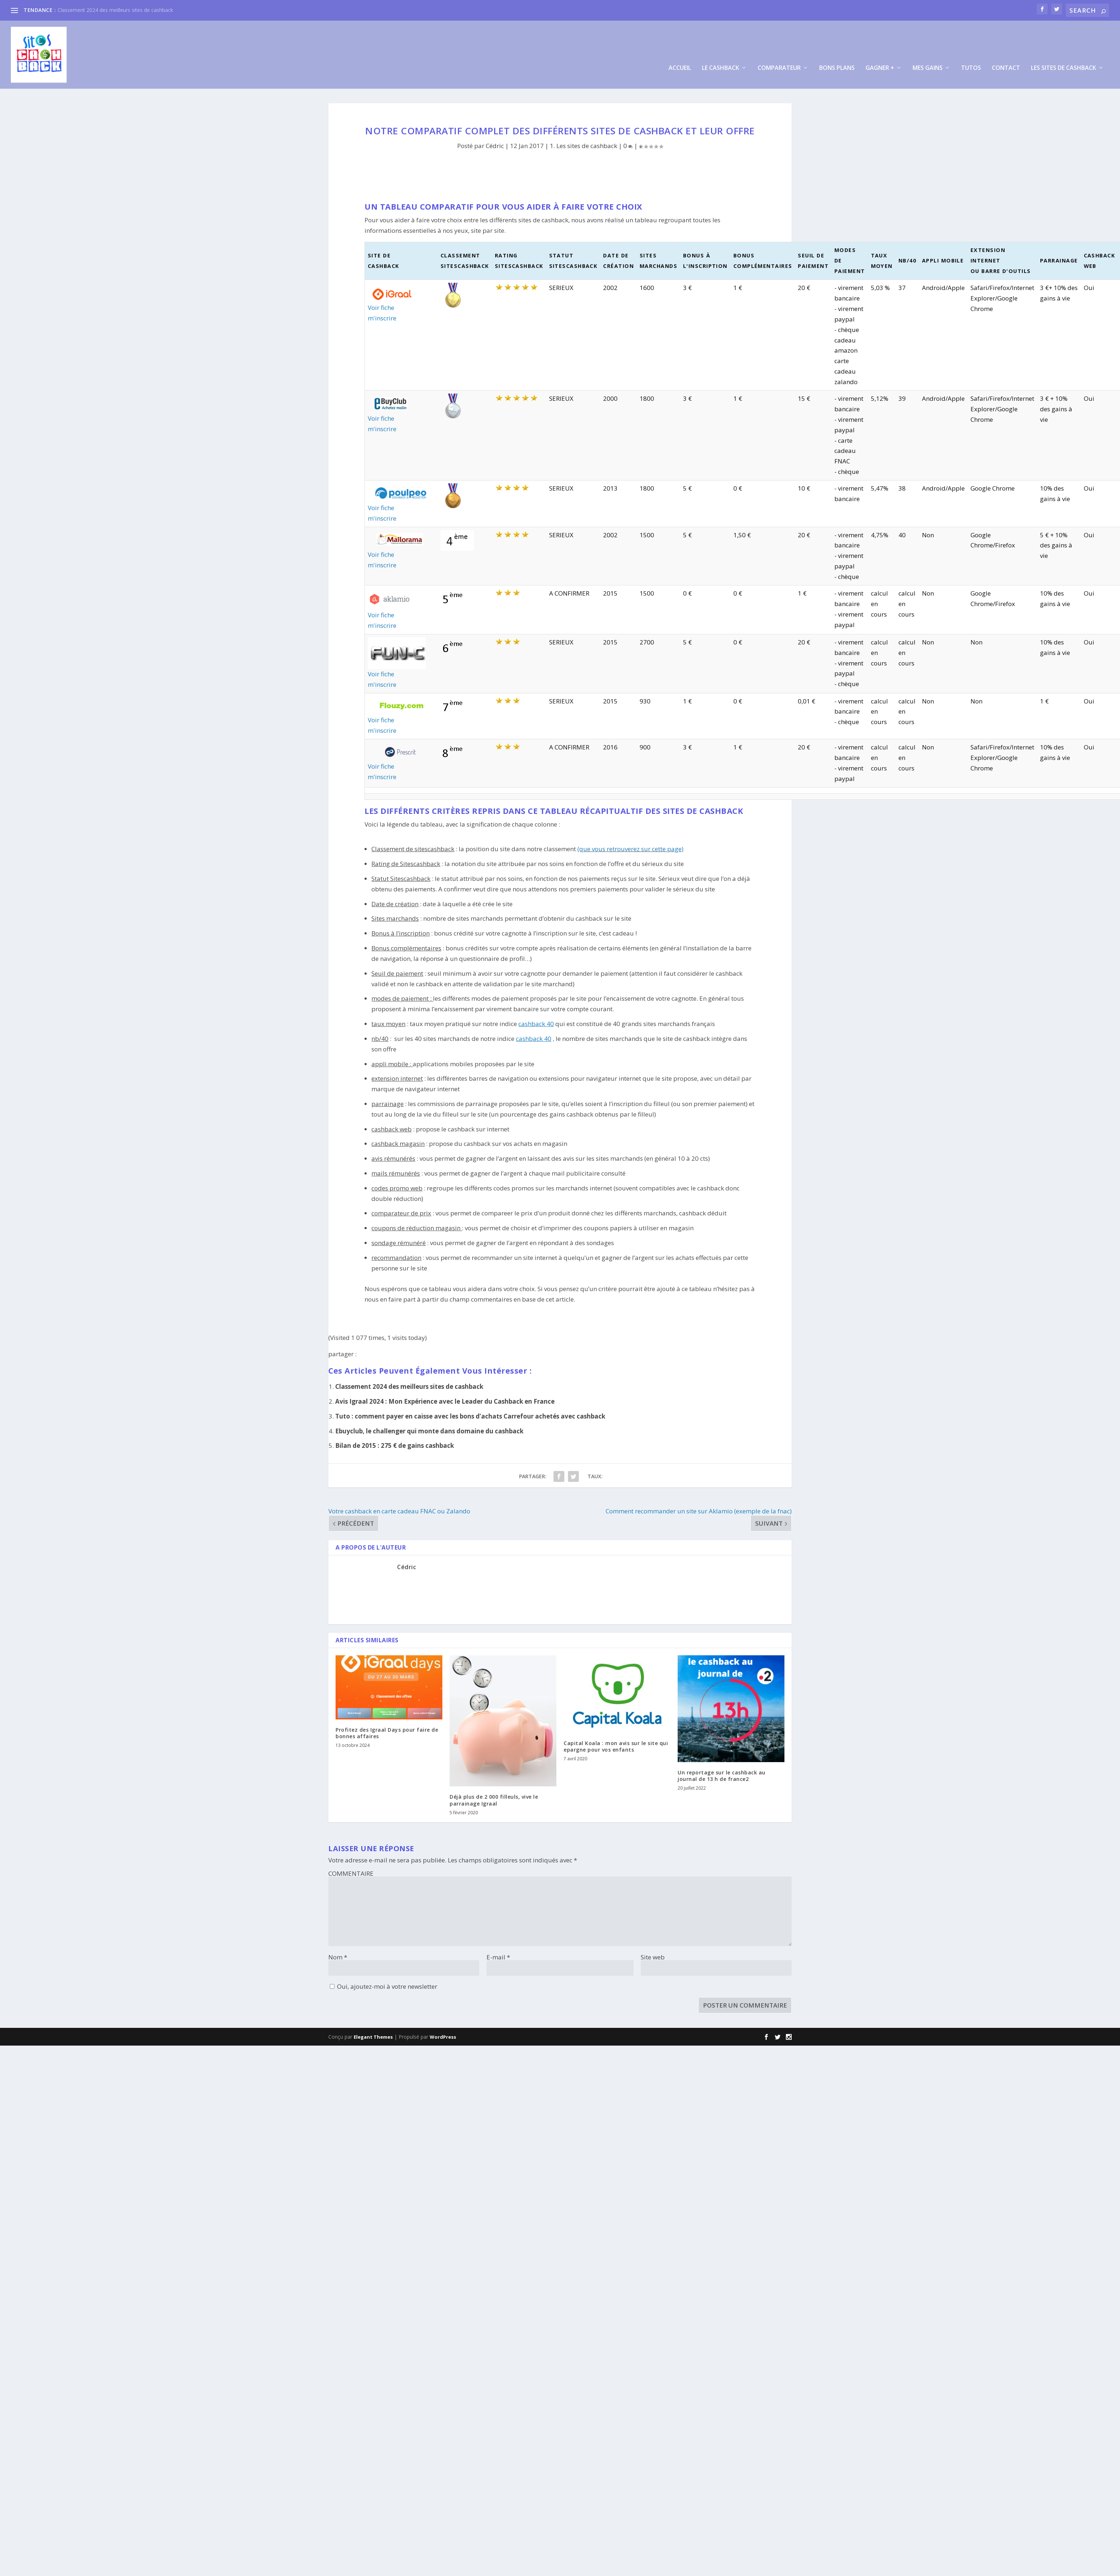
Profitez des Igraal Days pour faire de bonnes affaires (387, 1729)
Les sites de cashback (1063, 64)
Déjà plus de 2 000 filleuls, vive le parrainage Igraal (494, 1796)
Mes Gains (928, 64)
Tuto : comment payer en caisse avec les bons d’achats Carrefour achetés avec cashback (470, 1412)
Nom (337, 1953)
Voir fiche (381, 303)
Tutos (971, 64)
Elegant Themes (373, 2033)
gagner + (880, 64)
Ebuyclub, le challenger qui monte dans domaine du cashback (429, 1427)
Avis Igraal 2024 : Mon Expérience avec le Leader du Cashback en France (445, 1397)
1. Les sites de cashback (583, 142)
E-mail (498, 1953)
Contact (1006, 64)
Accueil (680, 64)
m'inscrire (382, 314)
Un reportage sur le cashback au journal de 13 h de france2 (722, 1771)
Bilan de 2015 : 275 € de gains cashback (394, 1441)
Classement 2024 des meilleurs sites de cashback (115, 10)
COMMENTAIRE (351, 1869)
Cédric (495, 142)
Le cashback (720, 64)
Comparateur (779, 64)
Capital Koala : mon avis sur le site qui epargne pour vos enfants (616, 1742)
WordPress (443, 2033)
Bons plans (837, 64)
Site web (653, 1953)
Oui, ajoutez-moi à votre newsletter (383, 1982)
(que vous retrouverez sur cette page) (630, 845)
